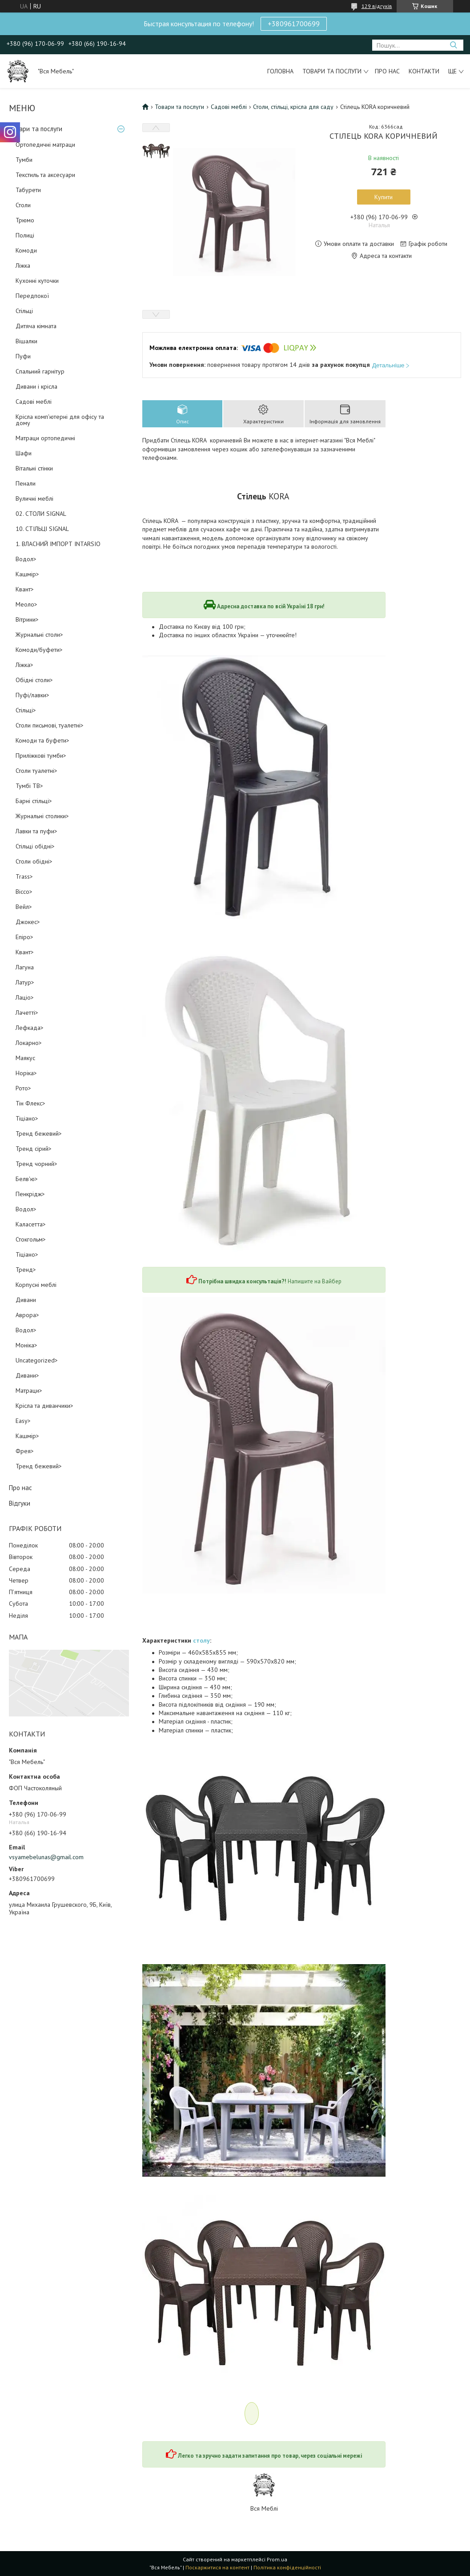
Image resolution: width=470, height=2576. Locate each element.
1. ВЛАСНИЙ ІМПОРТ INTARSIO (58, 544)
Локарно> (29, 1043)
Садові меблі (34, 402)
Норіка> (26, 1073)
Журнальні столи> (39, 635)
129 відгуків (377, 6)
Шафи (24, 453)
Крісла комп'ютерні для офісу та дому (60, 420)
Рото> (23, 1088)
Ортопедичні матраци (45, 145)
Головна (280, 71)
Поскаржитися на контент (217, 2567)
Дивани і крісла (36, 386)
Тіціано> (27, 1118)
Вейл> (24, 907)
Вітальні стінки (34, 468)
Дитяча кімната (36, 326)
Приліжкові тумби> (41, 756)
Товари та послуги (332, 71)
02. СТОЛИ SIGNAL (41, 514)
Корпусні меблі (36, 1285)
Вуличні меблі (34, 498)
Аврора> (27, 1315)
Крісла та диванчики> (44, 1406)
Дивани (26, 1300)
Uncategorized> (37, 1360)
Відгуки (19, 1503)
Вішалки (26, 341)
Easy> (23, 1421)
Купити (383, 197)
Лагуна (25, 967)
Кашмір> (27, 574)
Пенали (26, 483)
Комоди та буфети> (42, 740)
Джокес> (28, 922)
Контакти (424, 71)
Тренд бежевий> (39, 1133)
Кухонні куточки (37, 281)
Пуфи (23, 356)
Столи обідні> (34, 861)
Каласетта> (31, 1224)
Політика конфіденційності (287, 2567)
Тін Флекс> (30, 1103)
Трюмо (25, 220)
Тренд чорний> (36, 1164)
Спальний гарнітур (40, 371)
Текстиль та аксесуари (45, 175)
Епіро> (24, 937)
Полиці (25, 235)
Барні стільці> (34, 801)
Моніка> (26, 1345)
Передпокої (32, 296)
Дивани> (27, 1375)
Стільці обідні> (35, 846)
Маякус (25, 1058)
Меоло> (26, 604)
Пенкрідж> (30, 1194)
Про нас (387, 71)
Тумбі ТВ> (29, 786)
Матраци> (29, 1390)
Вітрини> (27, 619)
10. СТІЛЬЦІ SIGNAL (42, 529)
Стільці (24, 311)
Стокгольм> (31, 1239)
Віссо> (24, 892)
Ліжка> (24, 665)
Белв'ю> (27, 1179)
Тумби (24, 160)
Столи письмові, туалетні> (50, 725)
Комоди (26, 250)
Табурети (28, 190)
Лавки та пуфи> (36, 831)
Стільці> (26, 710)
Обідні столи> (34, 680)
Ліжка (23, 265)
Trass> (24, 876)
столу (201, 1640)
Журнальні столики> (42, 816)
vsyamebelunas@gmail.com (46, 1857)
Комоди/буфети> (39, 650)
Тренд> (26, 1270)
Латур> (25, 982)
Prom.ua (277, 2559)
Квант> (25, 589)
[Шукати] (453, 45)
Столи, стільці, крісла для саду (293, 107)
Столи (23, 205)
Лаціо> (25, 997)
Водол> (26, 559)
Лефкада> (30, 1028)
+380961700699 (294, 23)
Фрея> (25, 1451)
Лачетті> (27, 1013)
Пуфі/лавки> (32, 695)
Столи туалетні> (36, 771)
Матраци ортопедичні (45, 438)
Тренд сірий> (34, 1149)
